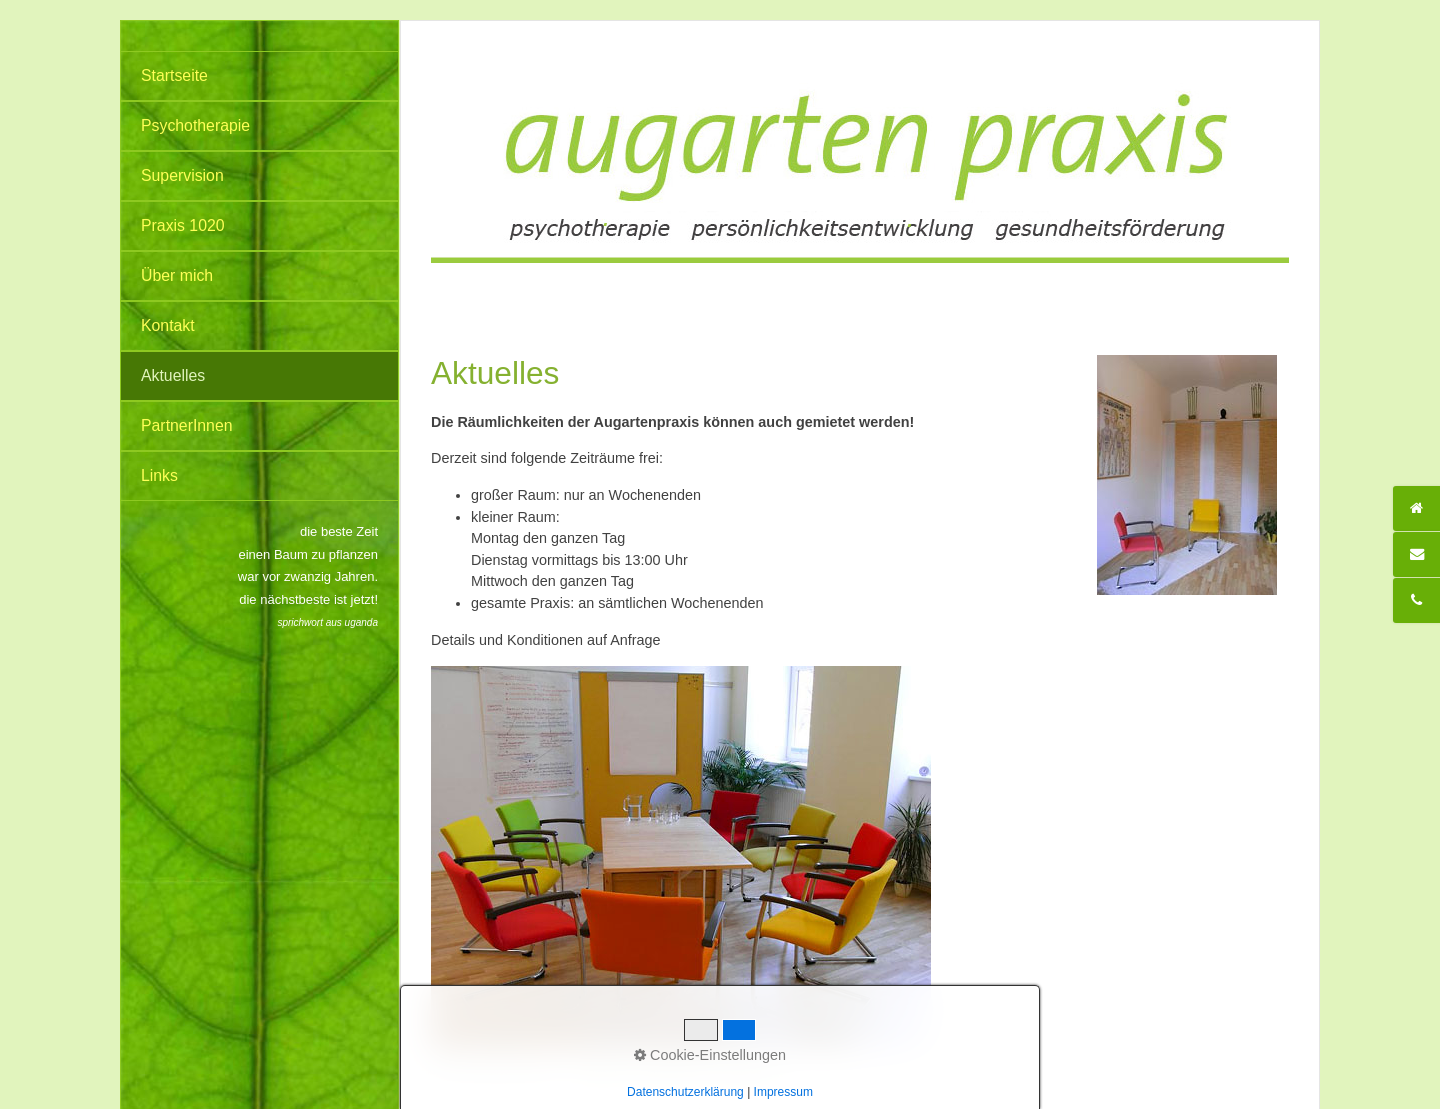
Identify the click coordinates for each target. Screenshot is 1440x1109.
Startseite (174, 75)
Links (159, 475)
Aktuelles (173, 375)
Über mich (177, 275)
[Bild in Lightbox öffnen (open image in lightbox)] (681, 857)
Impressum (749, 1070)
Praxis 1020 (183, 225)
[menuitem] (259, 76)
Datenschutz (674, 1070)
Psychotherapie (195, 125)
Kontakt (168, 325)
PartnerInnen (187, 425)
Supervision (182, 175)
